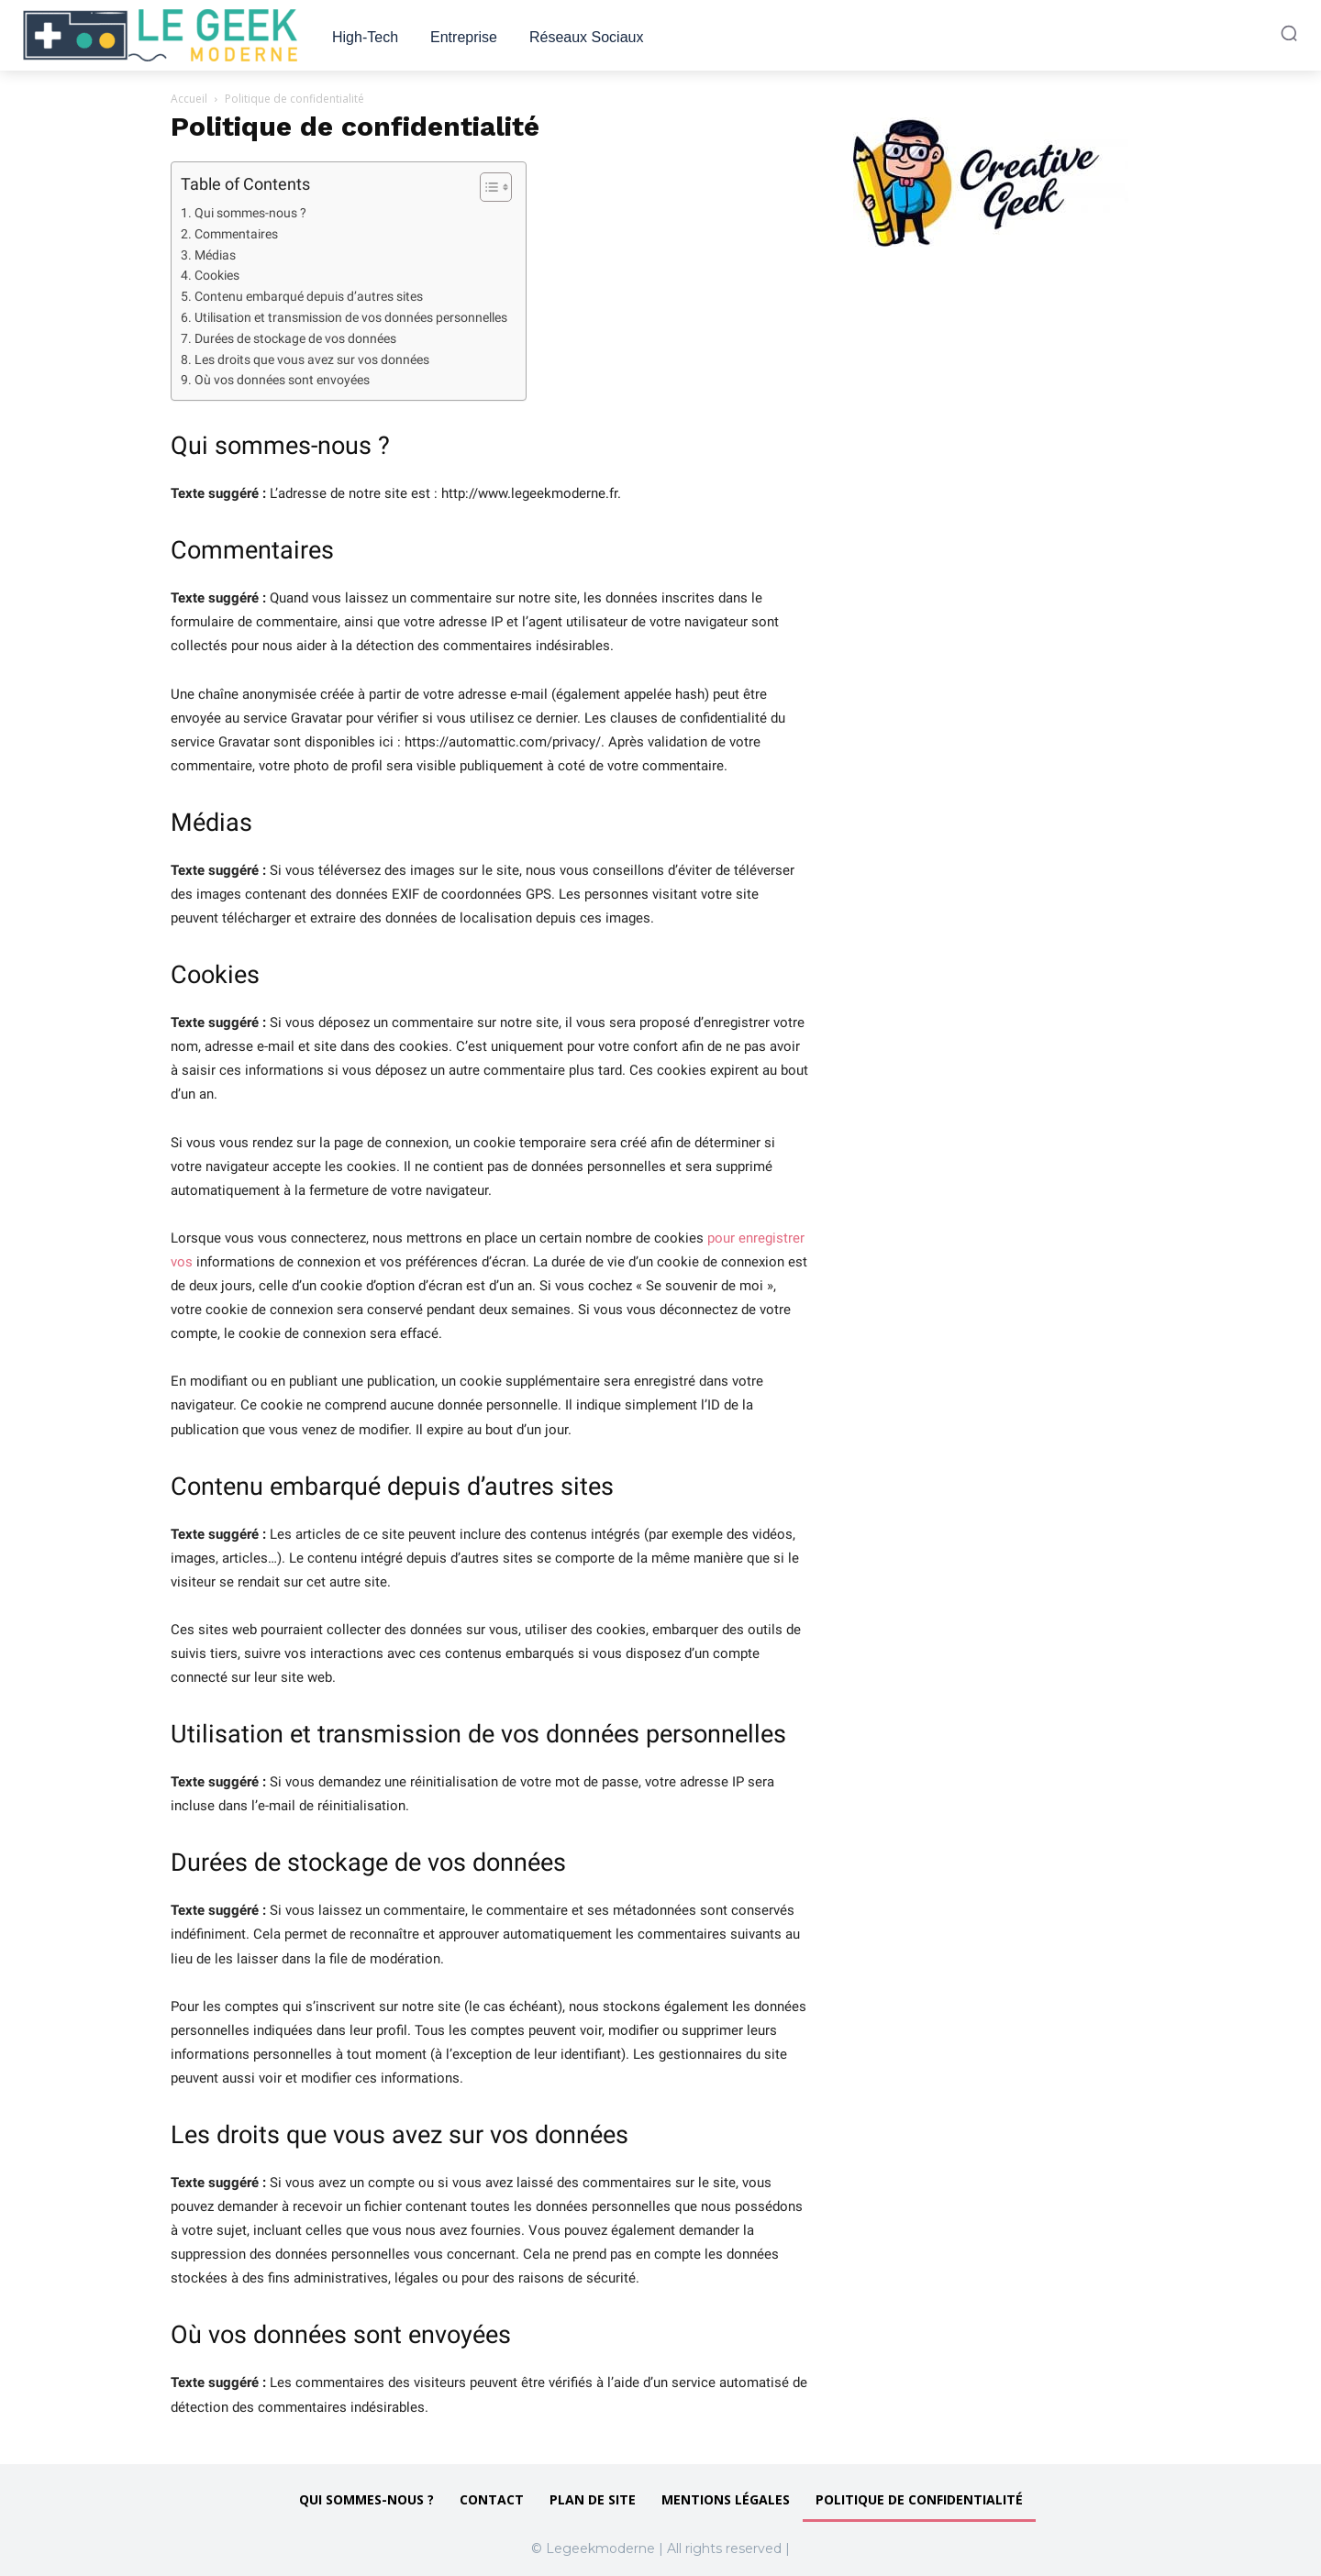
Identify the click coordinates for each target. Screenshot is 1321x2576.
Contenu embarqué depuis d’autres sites (308, 296)
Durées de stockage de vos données (295, 338)
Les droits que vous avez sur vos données (311, 359)
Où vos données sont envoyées (282, 379)
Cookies (216, 275)
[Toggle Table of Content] (486, 187)
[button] (1289, 33)
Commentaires (236, 234)
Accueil (189, 98)
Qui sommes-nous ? (250, 212)
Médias (215, 255)
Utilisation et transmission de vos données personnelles (350, 317)
